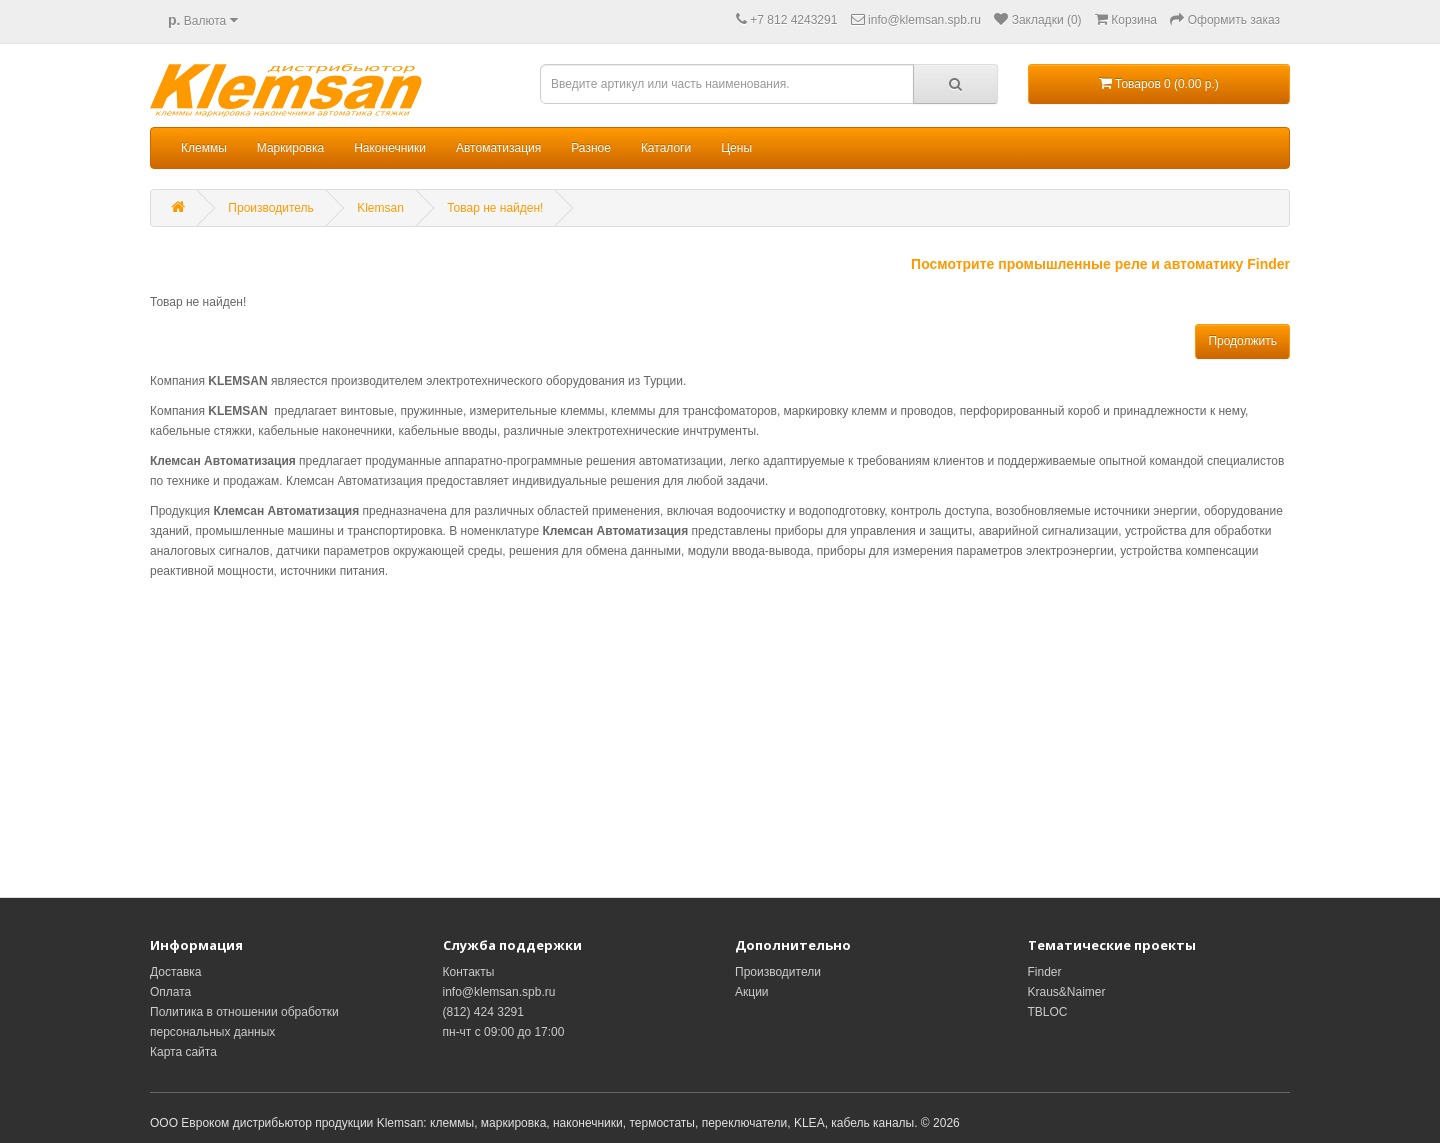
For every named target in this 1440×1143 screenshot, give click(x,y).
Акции (752, 992)
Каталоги (666, 148)
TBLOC (1048, 1012)
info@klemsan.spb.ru (499, 992)
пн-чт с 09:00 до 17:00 (504, 1032)
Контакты (469, 972)
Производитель (270, 208)
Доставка (176, 972)
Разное (591, 148)
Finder (1045, 972)
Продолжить (1242, 341)
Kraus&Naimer (1067, 992)
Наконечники (390, 148)
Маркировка (290, 148)
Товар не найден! (495, 208)
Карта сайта (183, 1052)
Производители (778, 972)
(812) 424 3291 (483, 1012)
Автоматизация (498, 148)
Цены (736, 148)
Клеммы (204, 148)
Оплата (170, 992)
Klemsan (380, 208)
